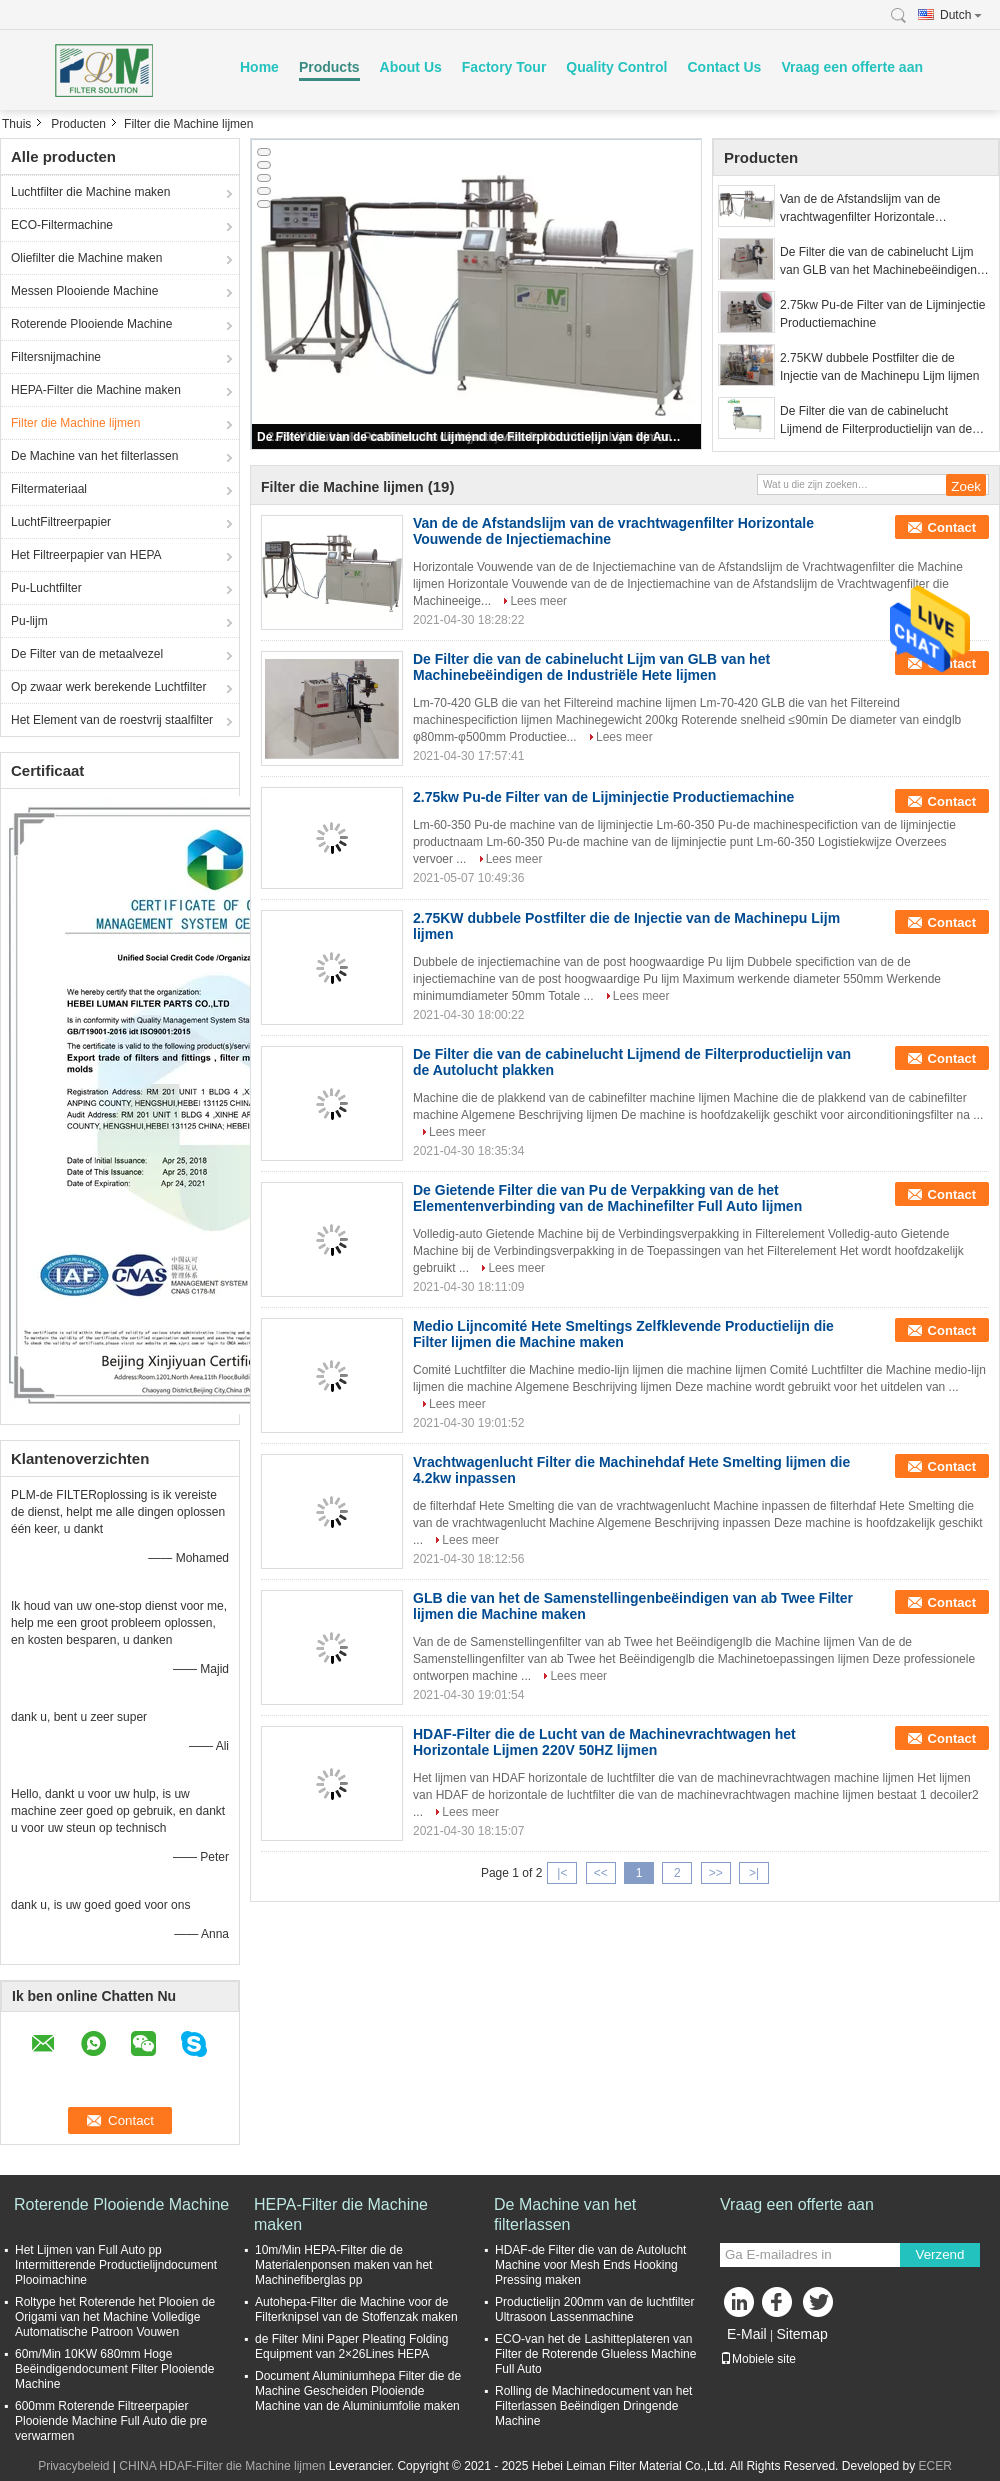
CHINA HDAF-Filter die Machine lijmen (222, 2466)
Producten (78, 124)
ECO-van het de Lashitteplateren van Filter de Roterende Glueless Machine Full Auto (595, 2354)
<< (601, 1873)
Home (259, 67)
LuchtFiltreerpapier (61, 522)
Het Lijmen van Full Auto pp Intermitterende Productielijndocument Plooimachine (116, 2265)
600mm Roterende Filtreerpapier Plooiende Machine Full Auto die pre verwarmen (111, 2421)
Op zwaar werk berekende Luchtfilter (108, 687)
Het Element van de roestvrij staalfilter (112, 720)
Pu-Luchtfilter (46, 588)
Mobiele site (758, 2359)
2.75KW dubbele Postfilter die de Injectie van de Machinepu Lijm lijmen (879, 367)
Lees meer (538, 601)
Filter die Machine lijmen (75, 423)
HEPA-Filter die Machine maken (96, 390)
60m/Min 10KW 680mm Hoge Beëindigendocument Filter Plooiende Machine (114, 2369)
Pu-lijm (29, 621)
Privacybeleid (73, 2466)
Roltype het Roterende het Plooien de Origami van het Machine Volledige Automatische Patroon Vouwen (115, 2317)
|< (562, 1873)
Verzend (940, 2254)
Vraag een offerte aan (852, 67)
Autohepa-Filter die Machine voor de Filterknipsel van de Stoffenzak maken (356, 2309)
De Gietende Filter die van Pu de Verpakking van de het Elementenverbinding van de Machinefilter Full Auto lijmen (607, 1198)
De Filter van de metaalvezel (87, 654)
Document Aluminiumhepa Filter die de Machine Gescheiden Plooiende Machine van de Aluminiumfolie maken (358, 2391)
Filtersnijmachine (56, 357)
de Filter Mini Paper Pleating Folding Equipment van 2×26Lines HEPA (351, 2346)
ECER (935, 2466)
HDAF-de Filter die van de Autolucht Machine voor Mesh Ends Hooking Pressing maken (590, 2265)
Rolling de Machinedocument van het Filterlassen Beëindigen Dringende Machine (593, 2406)
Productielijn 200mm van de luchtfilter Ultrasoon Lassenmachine (594, 2309)
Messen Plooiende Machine (84, 291)
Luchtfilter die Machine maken (90, 192)
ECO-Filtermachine (62, 225)
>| (754, 1873)
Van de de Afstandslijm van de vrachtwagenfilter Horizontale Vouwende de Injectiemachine (860, 209)
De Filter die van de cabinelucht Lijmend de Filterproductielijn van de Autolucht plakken (469, 437)
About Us (411, 67)
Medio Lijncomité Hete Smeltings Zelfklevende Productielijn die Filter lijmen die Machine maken (623, 1334)
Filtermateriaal (49, 489)
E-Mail (747, 2334)
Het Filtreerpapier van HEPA (86, 555)
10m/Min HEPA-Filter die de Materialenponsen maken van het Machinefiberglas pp (343, 2265)
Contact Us (724, 67)
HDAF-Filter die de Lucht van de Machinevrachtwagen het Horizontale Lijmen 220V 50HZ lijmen (604, 1742)
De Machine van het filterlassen (94, 456)
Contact (952, 527)
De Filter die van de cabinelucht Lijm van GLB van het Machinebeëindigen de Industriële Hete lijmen (878, 262)
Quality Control (616, 67)
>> (716, 1873)
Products (329, 67)
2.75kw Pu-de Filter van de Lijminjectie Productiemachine (882, 314)
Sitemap (801, 2334)
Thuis (16, 124)
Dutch (961, 15)
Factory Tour (504, 67)
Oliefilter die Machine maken (86, 258)
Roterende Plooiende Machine (91, 324)
